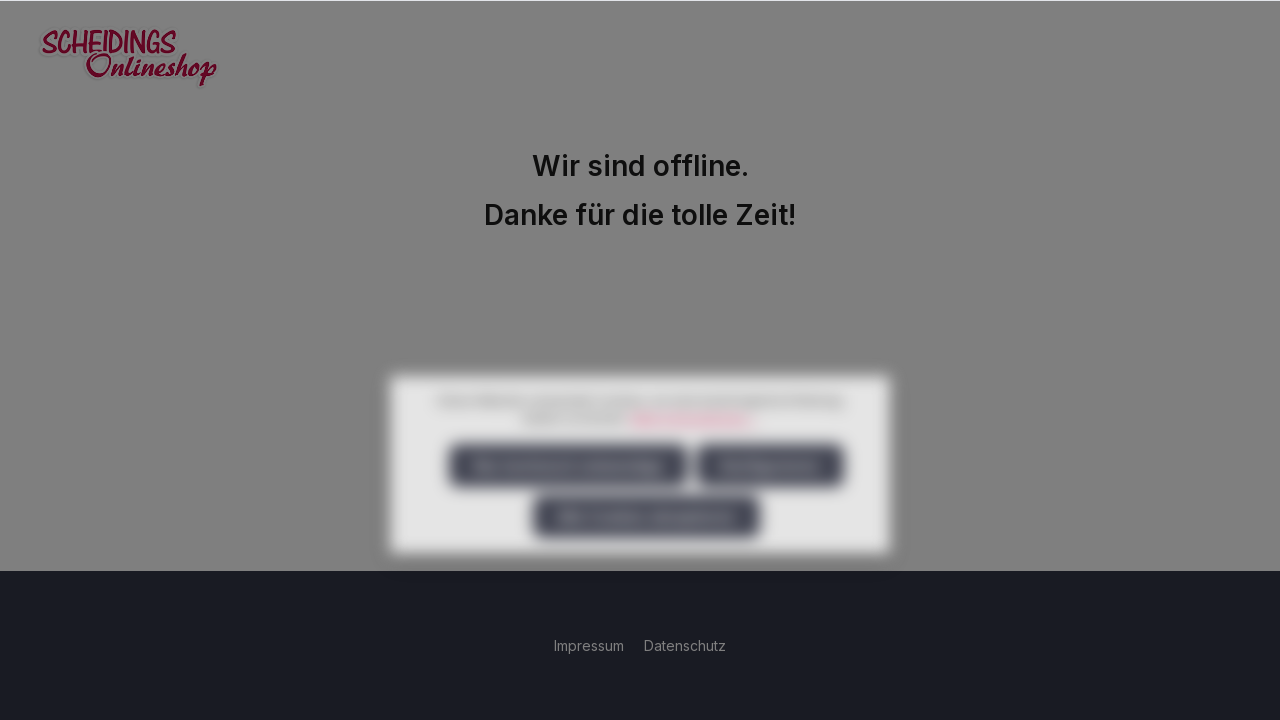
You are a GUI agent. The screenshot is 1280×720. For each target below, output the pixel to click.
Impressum (591, 645)
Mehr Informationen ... (694, 453)
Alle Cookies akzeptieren (646, 551)
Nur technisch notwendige (568, 500)
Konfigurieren (770, 500)
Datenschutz (685, 645)
